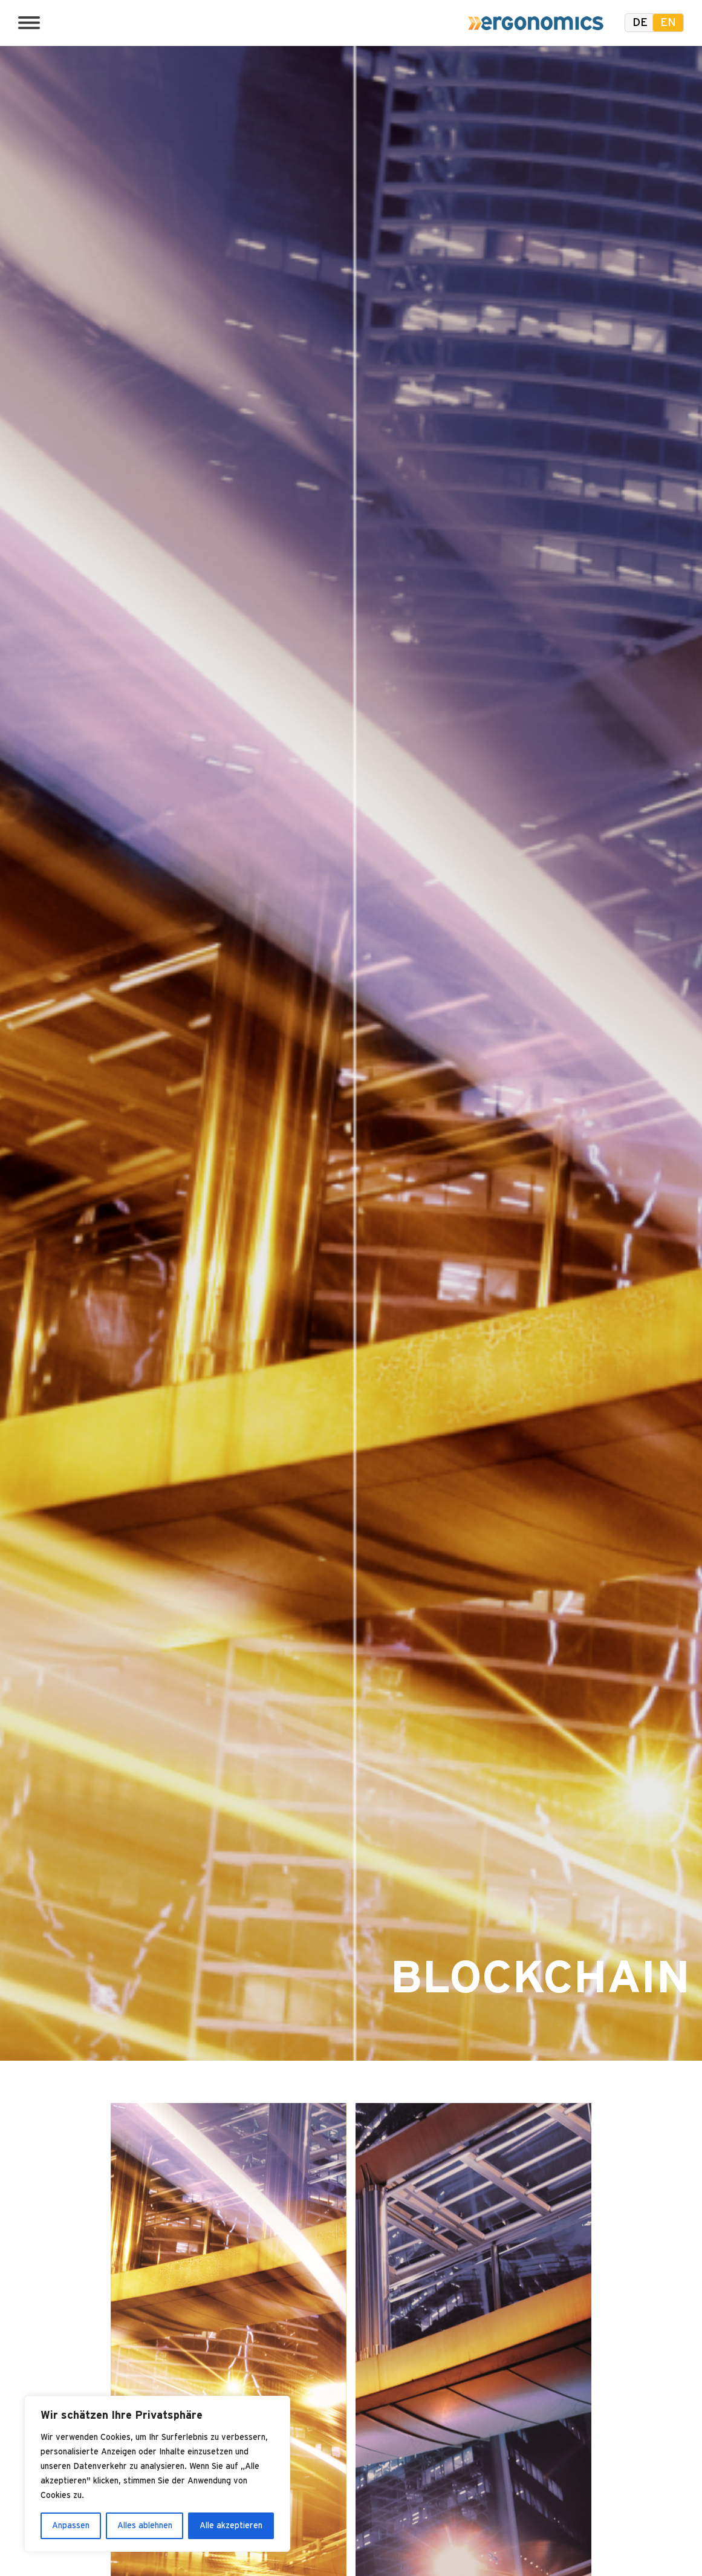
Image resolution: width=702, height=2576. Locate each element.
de (640, 22)
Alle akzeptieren (231, 2526)
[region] (157, 2474)
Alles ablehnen (144, 2526)
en (668, 22)
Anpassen (70, 2526)
